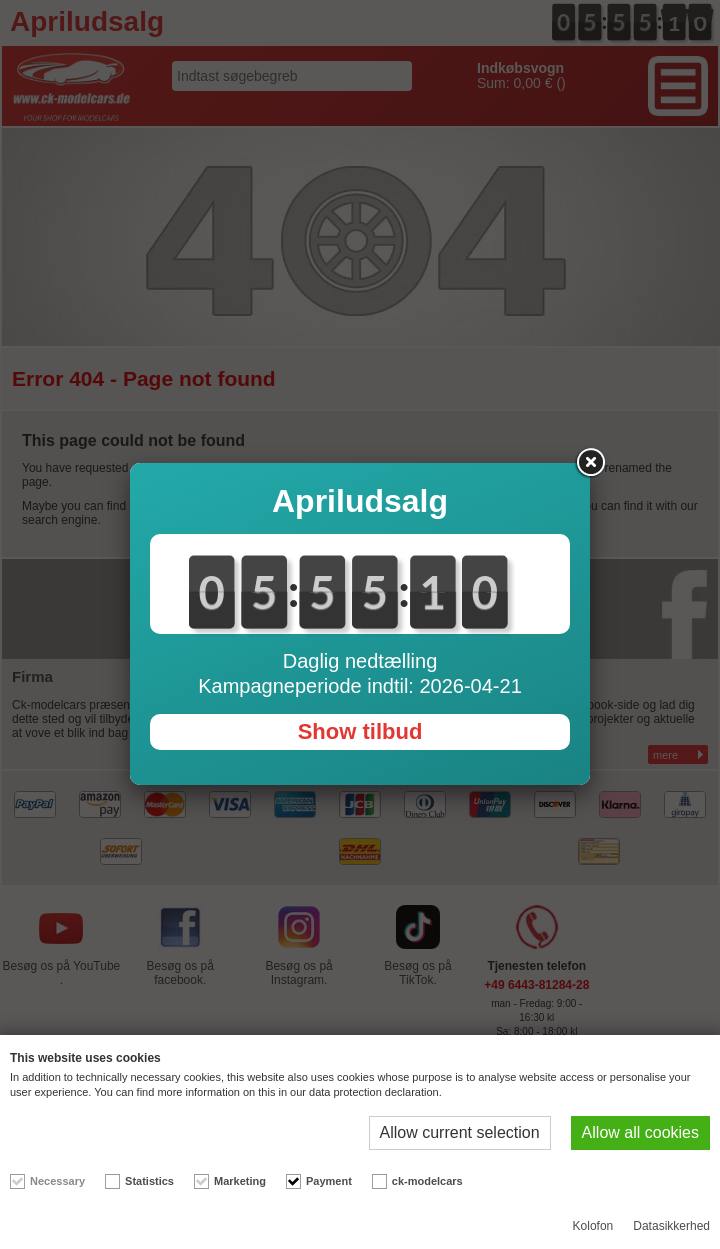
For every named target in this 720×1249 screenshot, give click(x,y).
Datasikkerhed (671, 1226)
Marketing (240, 1181)
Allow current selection (460, 1132)
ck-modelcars (427, 1181)
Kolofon (593, 1226)
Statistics (149, 1181)
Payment (329, 1181)
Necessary (57, 1181)
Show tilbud (360, 731)
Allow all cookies (640, 1132)
